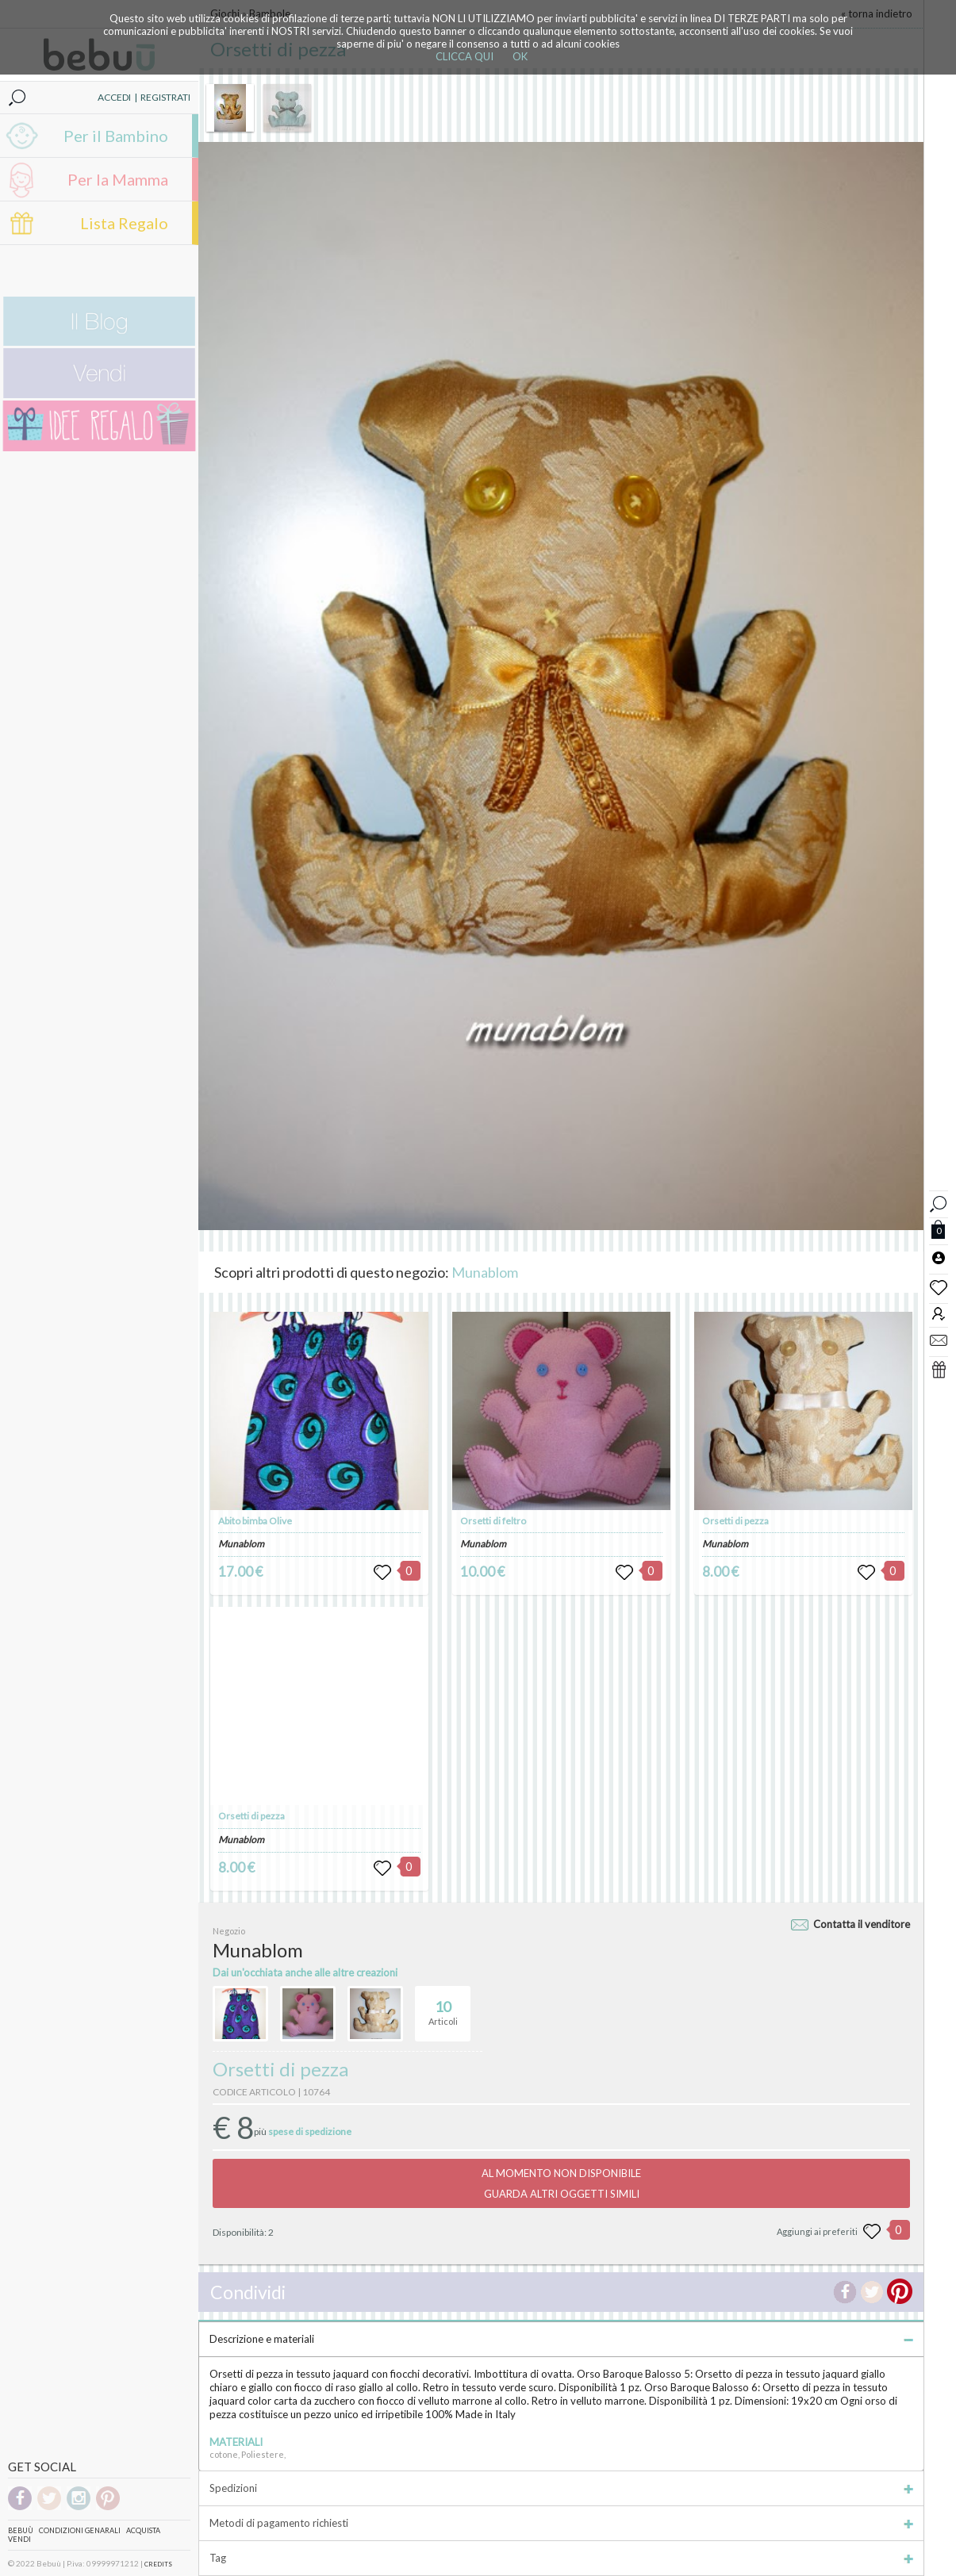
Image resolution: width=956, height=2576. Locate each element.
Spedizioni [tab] (561, 2488)
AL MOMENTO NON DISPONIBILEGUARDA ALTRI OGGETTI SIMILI (561, 2183)
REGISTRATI (165, 97)
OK (520, 56)
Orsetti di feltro (493, 1521)
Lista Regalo (124, 222)
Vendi (19, 2539)
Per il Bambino (115, 135)
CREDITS (158, 2564)
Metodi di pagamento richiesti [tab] (561, 2523)
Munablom (484, 1272)
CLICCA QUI (464, 56)
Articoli (443, 2006)
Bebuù (20, 2530)
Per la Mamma (117, 179)
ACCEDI (114, 97)
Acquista (143, 2530)
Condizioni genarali (80, 2530)
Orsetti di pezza (251, 1816)
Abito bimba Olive (255, 1521)
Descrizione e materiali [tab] (561, 2339)
